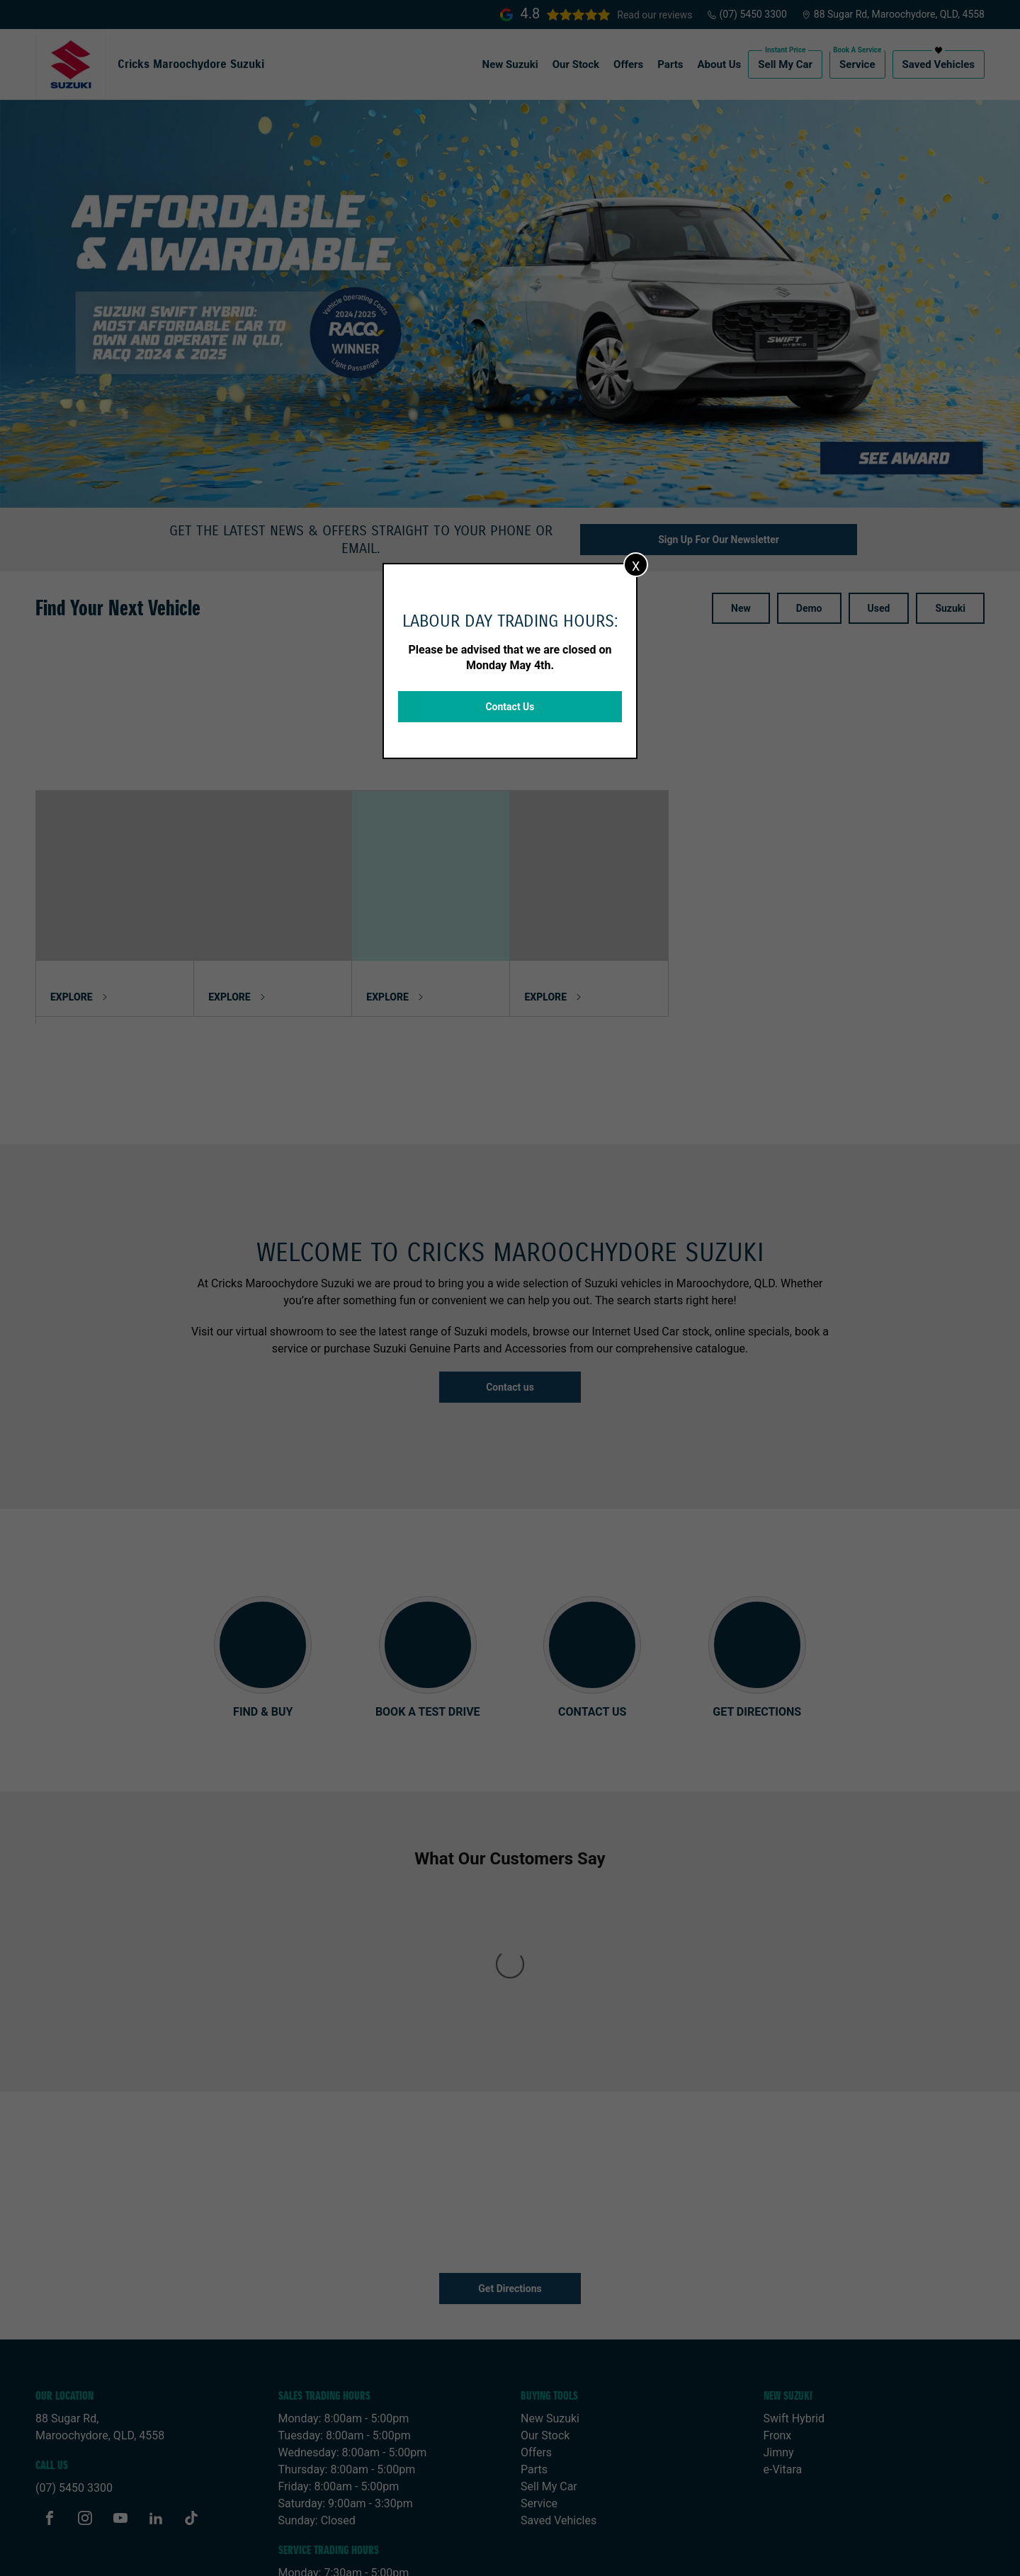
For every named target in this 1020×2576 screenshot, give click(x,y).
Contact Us (509, 706)
